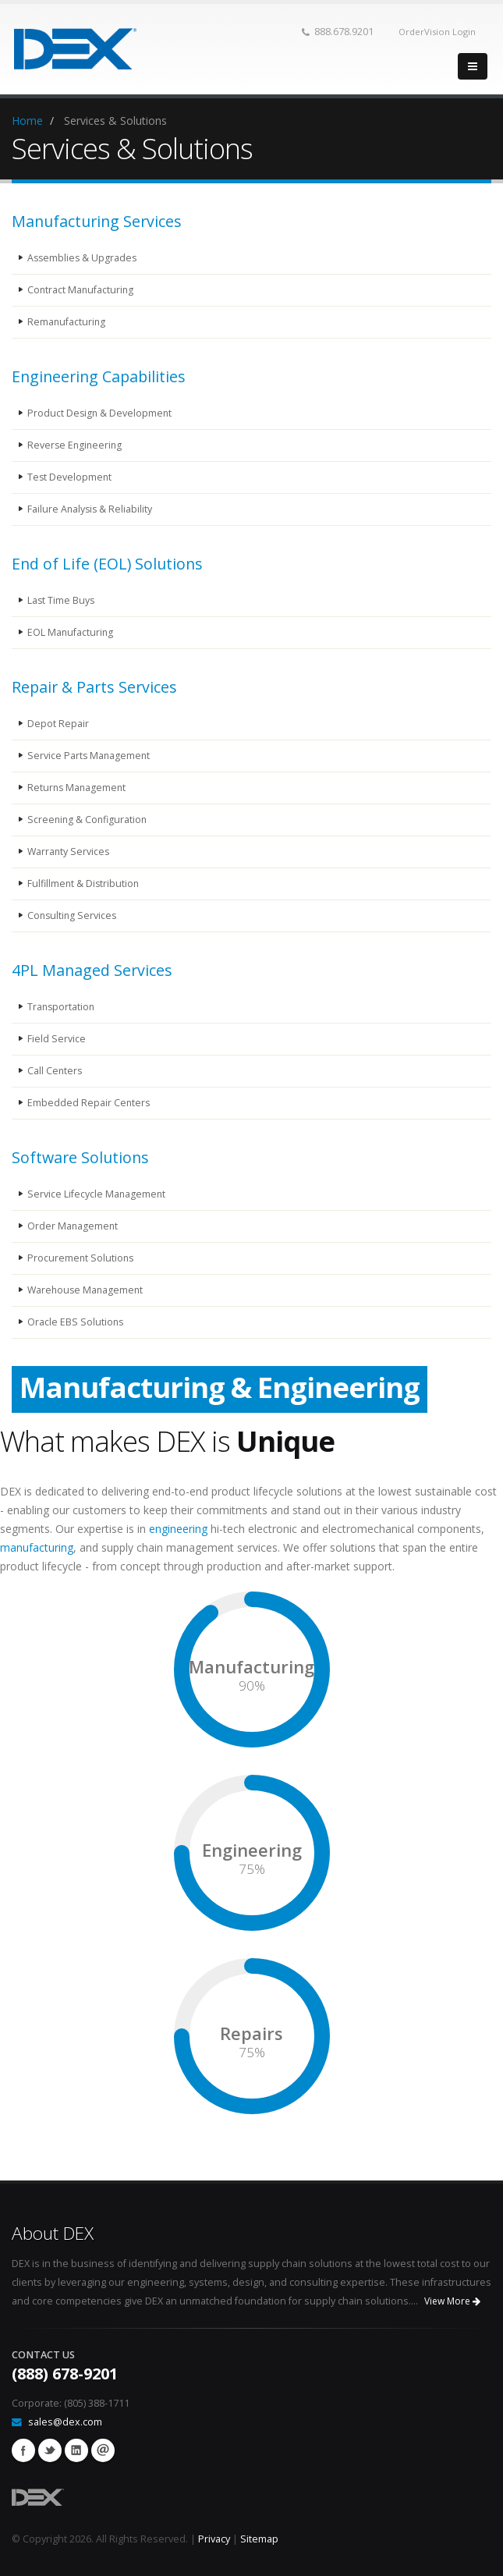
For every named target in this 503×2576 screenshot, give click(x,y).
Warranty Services (69, 851)
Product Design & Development (100, 413)
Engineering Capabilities (99, 376)
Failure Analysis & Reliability (90, 509)
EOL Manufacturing (71, 632)
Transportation (62, 1006)
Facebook (23, 2450)
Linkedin (76, 2450)
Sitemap (259, 2539)
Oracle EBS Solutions (76, 1322)
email (103, 2450)
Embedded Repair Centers (89, 1102)
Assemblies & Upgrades (83, 257)
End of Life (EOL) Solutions (107, 563)
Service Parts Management (89, 755)
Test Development (70, 477)
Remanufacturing (67, 321)
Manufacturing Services (97, 221)
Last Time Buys (61, 600)
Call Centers (55, 1070)
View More (452, 2301)
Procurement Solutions (81, 1258)
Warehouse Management (87, 1290)
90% (252, 1686)
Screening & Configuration (88, 819)
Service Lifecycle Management (97, 1194)
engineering (178, 1528)
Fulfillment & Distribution (84, 883)
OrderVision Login (437, 31)
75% (252, 1869)
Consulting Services (73, 915)
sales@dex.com (65, 2422)
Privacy (214, 2539)
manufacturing (36, 1547)
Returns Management (78, 787)
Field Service (56, 1038)
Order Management (73, 1226)
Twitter (50, 2450)
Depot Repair (58, 723)
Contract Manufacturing (81, 289)
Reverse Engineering (76, 445)
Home (27, 120)
